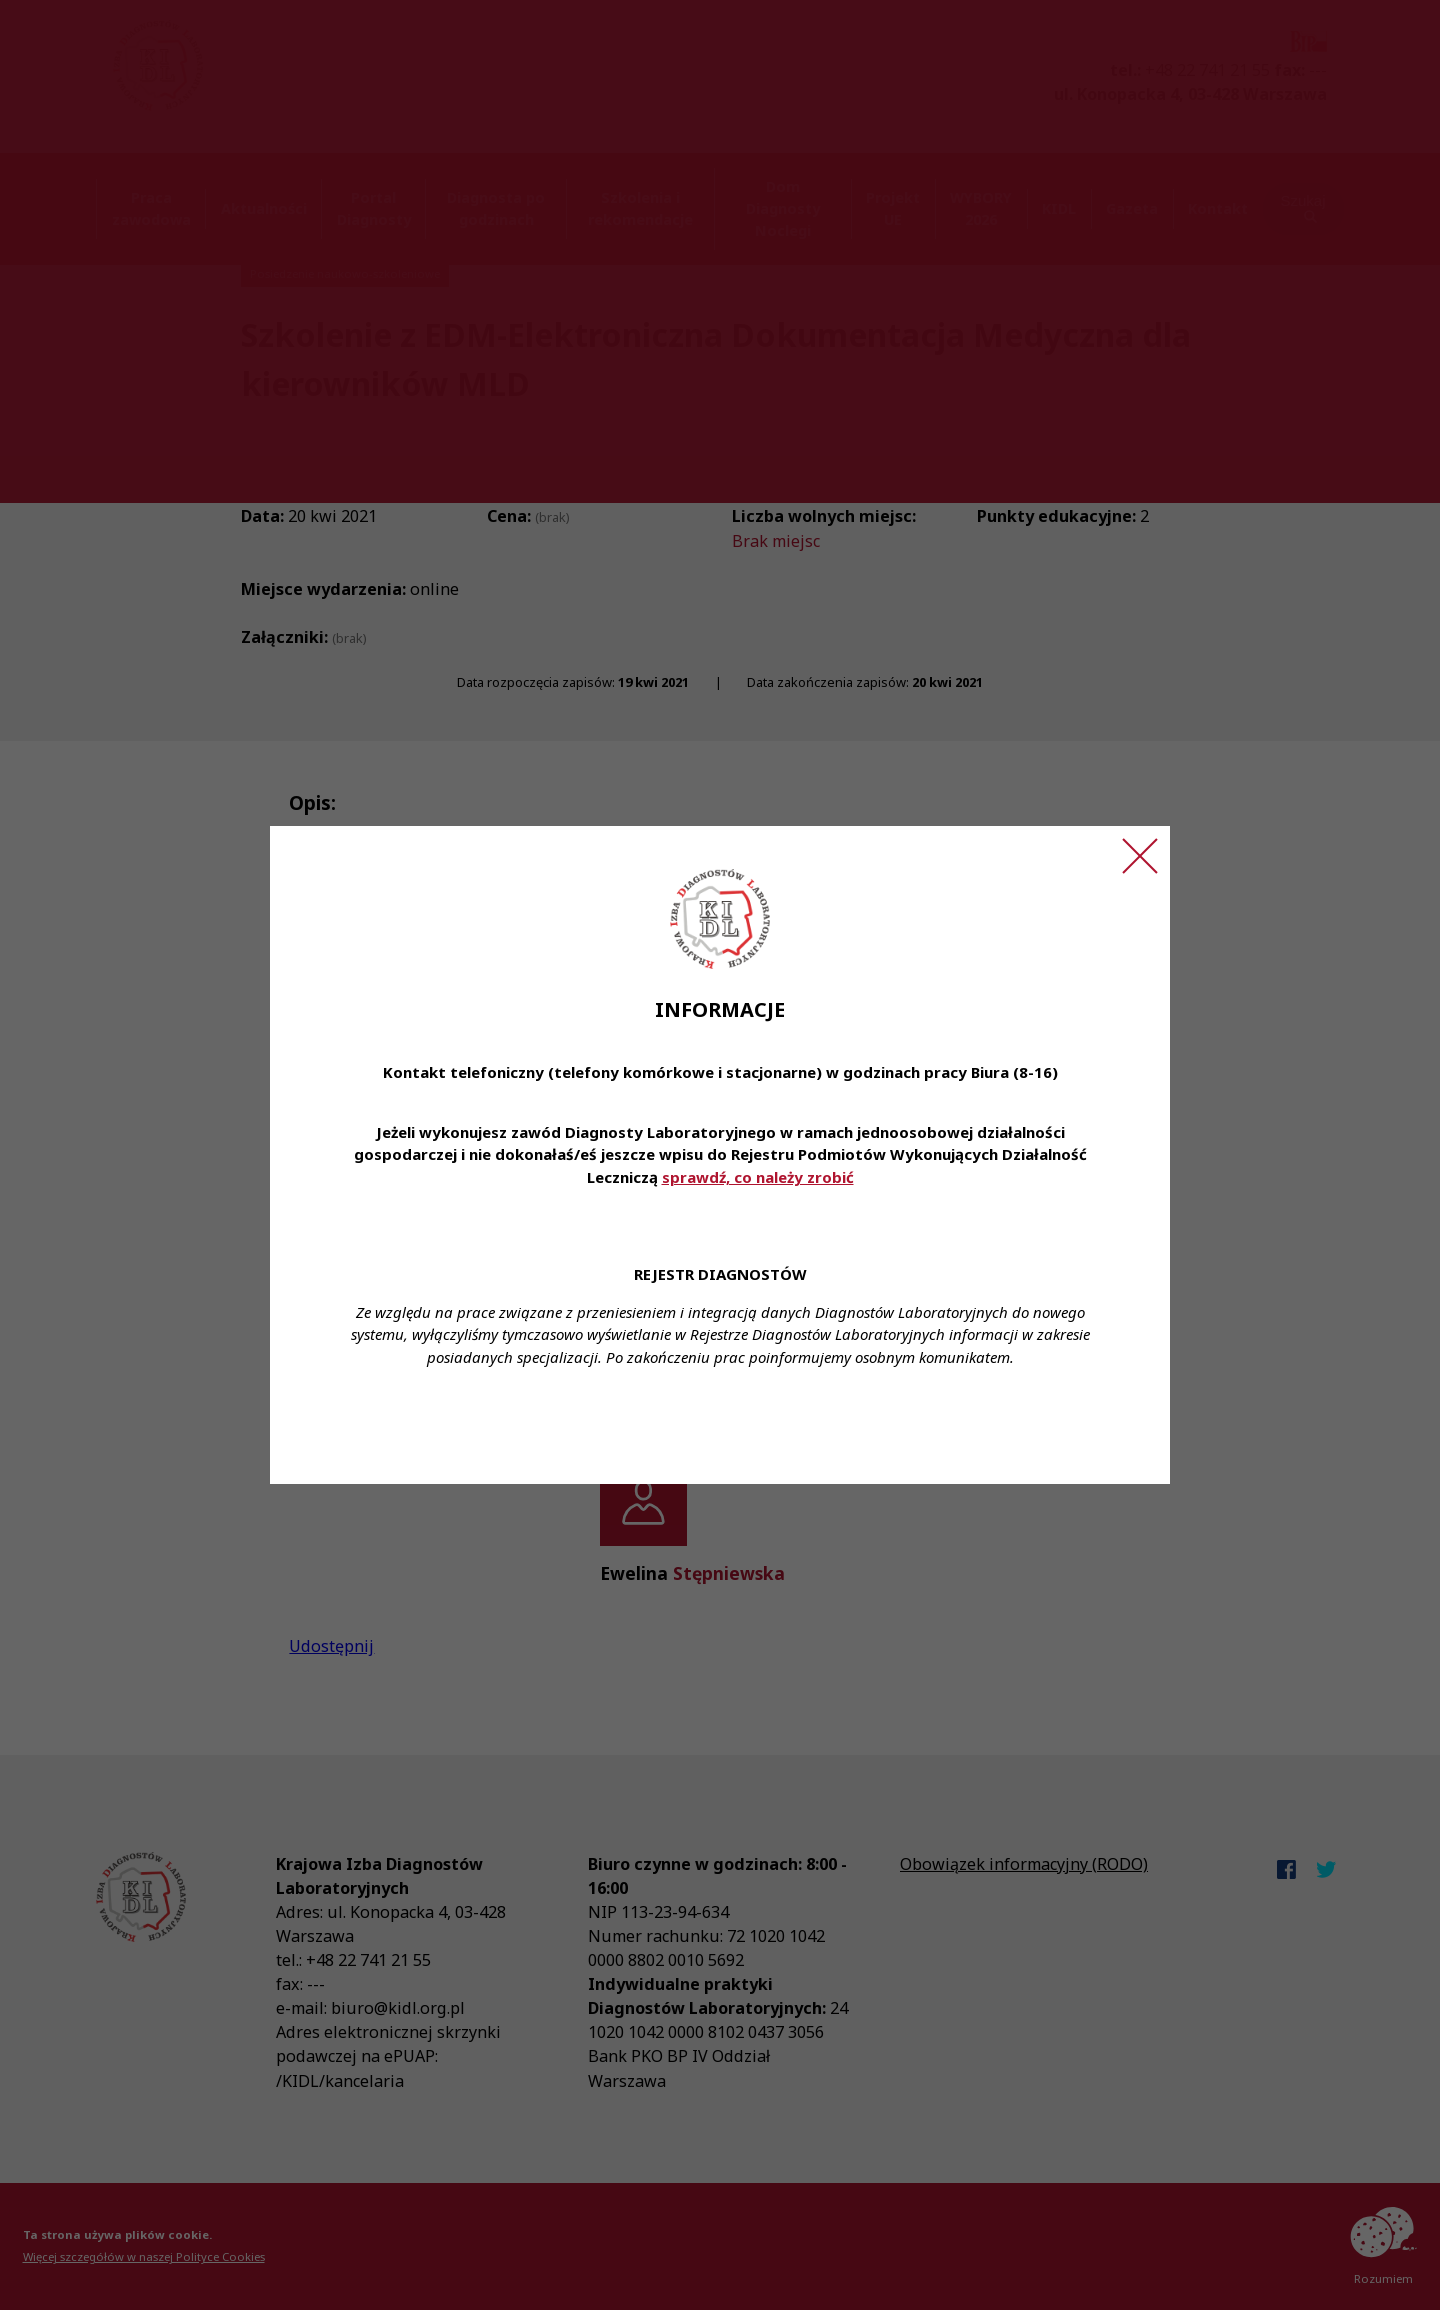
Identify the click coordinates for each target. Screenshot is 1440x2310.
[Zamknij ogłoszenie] (1140, 856)
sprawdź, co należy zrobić (758, 1177)
